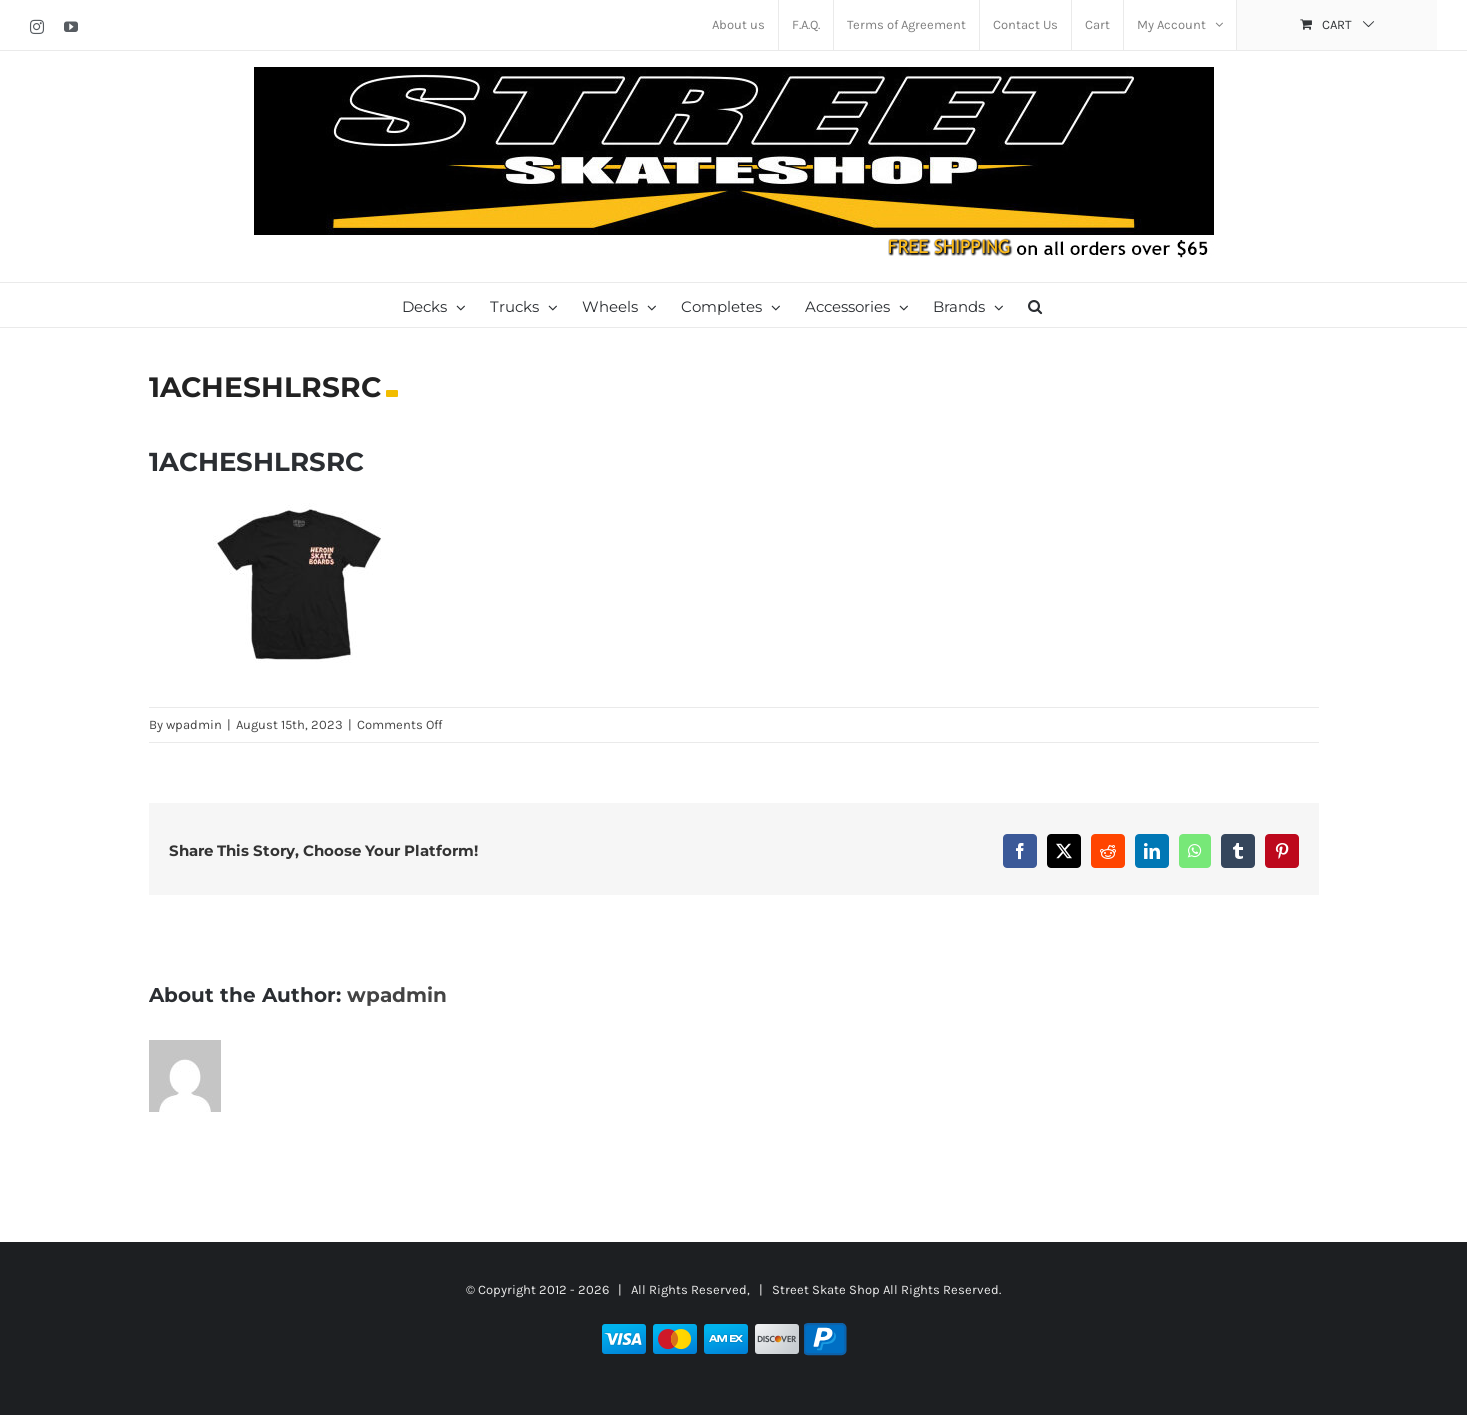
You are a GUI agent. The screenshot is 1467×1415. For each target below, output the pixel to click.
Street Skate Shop (826, 1289)
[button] (1035, 305)
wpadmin (194, 724)
